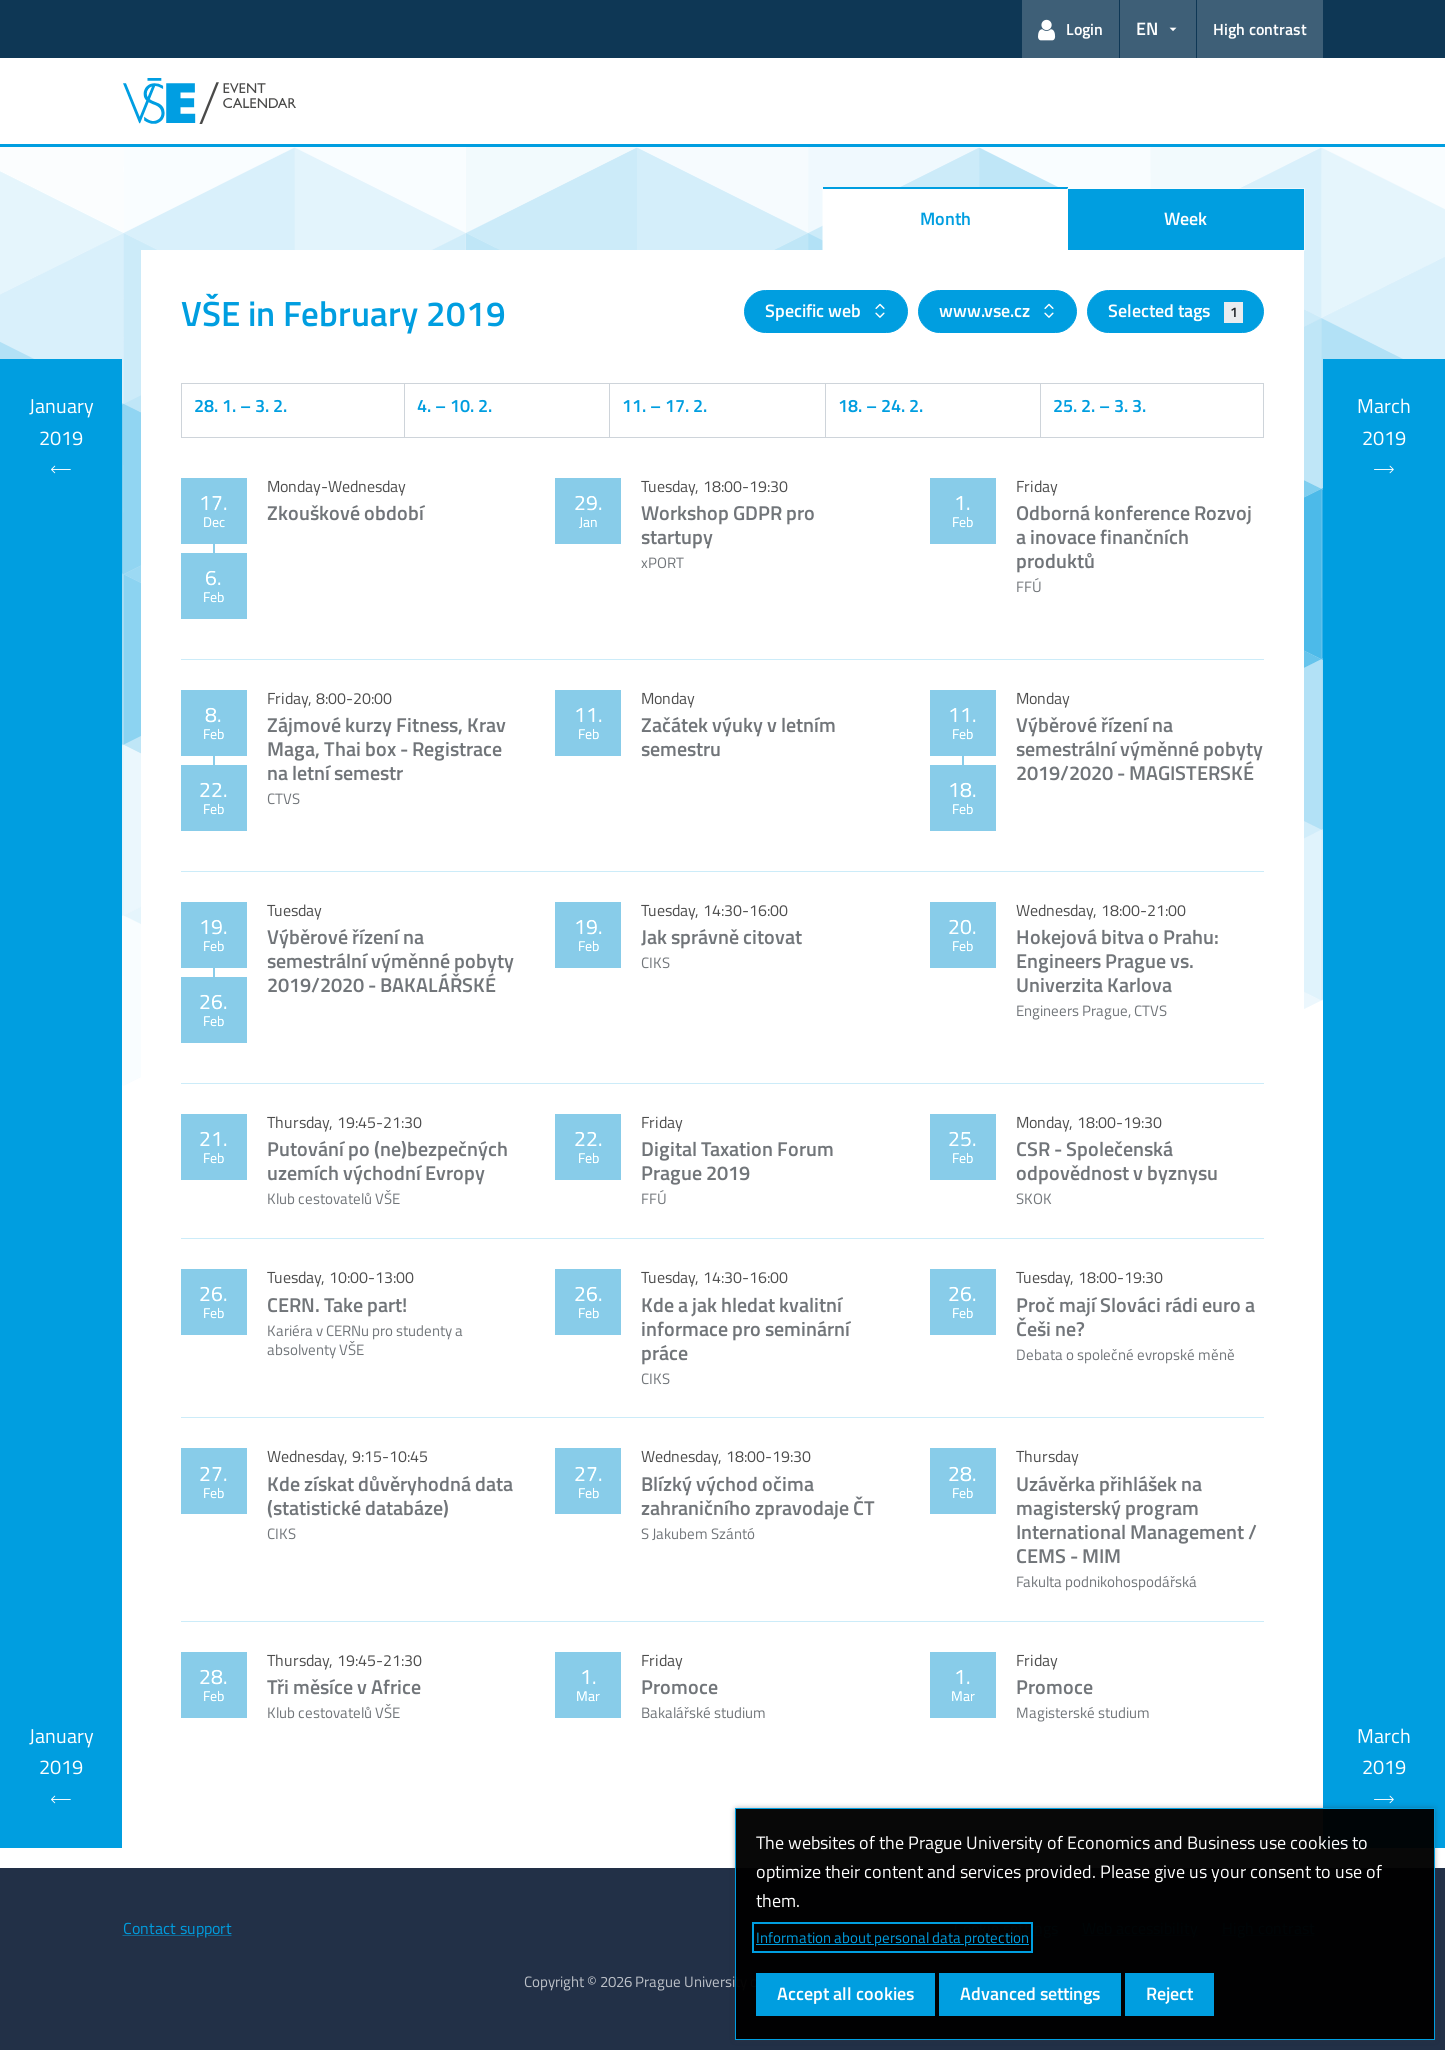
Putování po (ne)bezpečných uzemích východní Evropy (387, 1160)
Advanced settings (1030, 1993)
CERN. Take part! (337, 1304)
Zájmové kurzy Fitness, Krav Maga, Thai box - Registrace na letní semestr (386, 748)
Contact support (177, 1928)
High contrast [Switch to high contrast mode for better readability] (1260, 29)
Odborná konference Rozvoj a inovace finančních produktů (1134, 536)
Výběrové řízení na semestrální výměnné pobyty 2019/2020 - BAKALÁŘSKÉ (390, 960)
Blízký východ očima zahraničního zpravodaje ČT (758, 1495)
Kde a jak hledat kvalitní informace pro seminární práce (745, 1328)
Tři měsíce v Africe (344, 1686)
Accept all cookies (845, 1993)
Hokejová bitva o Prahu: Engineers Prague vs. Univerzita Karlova (1117, 960)
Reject (1169, 1993)
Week (1185, 218)
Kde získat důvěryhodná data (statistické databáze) (390, 1495)
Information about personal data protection (892, 1937)
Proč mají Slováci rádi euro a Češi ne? (1135, 1316)
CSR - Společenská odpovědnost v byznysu (1117, 1160)
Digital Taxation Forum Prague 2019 (737, 1160)
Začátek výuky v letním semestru (738, 736)
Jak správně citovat (721, 936)
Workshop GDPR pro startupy (728, 524)
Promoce (679, 1686)
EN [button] (1147, 28)
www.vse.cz (986, 310)
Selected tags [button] (1175, 310)
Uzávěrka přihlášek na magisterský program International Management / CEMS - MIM (1136, 1519)
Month (945, 218)
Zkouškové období (345, 512)
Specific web (815, 310)
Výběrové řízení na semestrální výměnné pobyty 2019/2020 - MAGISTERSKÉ (1139, 748)
